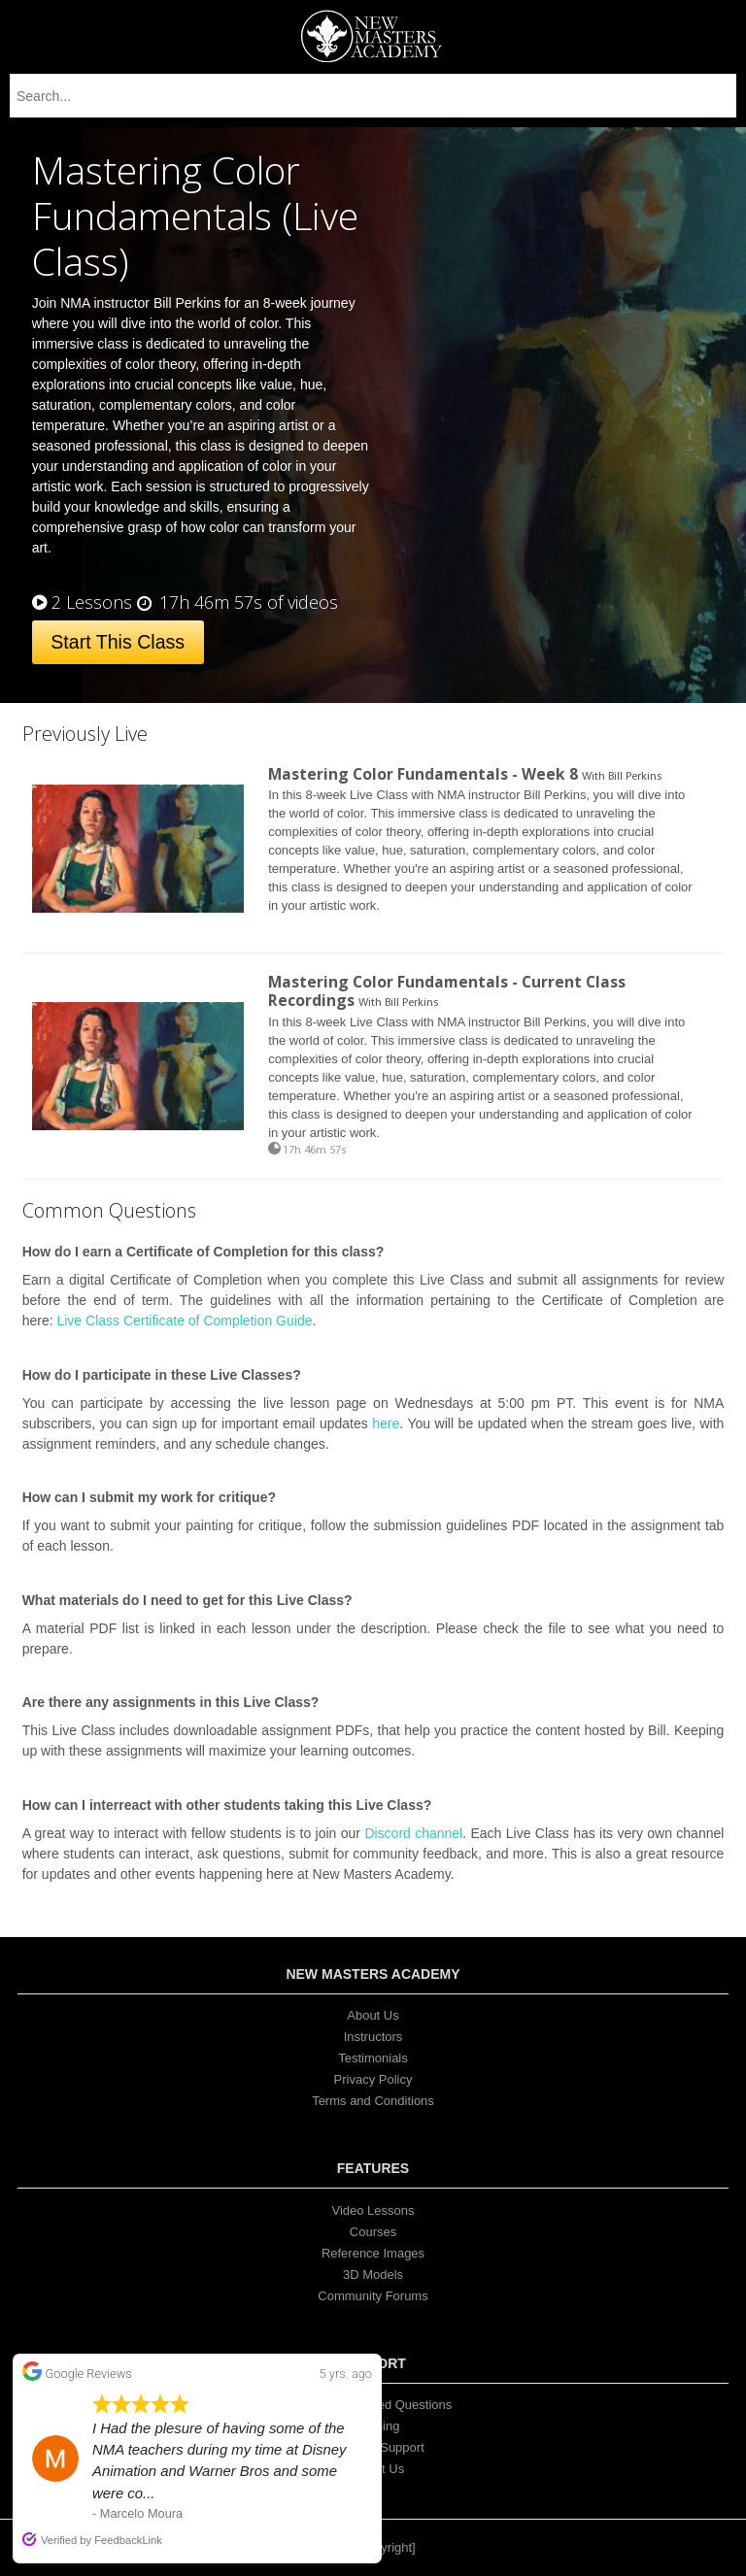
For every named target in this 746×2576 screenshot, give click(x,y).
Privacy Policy (373, 2079)
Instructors (373, 2036)
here (385, 1423)
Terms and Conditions (373, 2100)
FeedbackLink (128, 2540)
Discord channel (413, 1833)
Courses (373, 2232)
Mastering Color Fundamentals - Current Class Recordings (447, 991)
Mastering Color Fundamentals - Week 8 (423, 774)
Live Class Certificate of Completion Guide (184, 1320)
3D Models (373, 2274)
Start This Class (118, 641)
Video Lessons (372, 2210)
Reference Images (373, 2253)
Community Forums (372, 2296)
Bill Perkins (634, 777)
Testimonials (373, 2058)
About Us (372, 2015)
